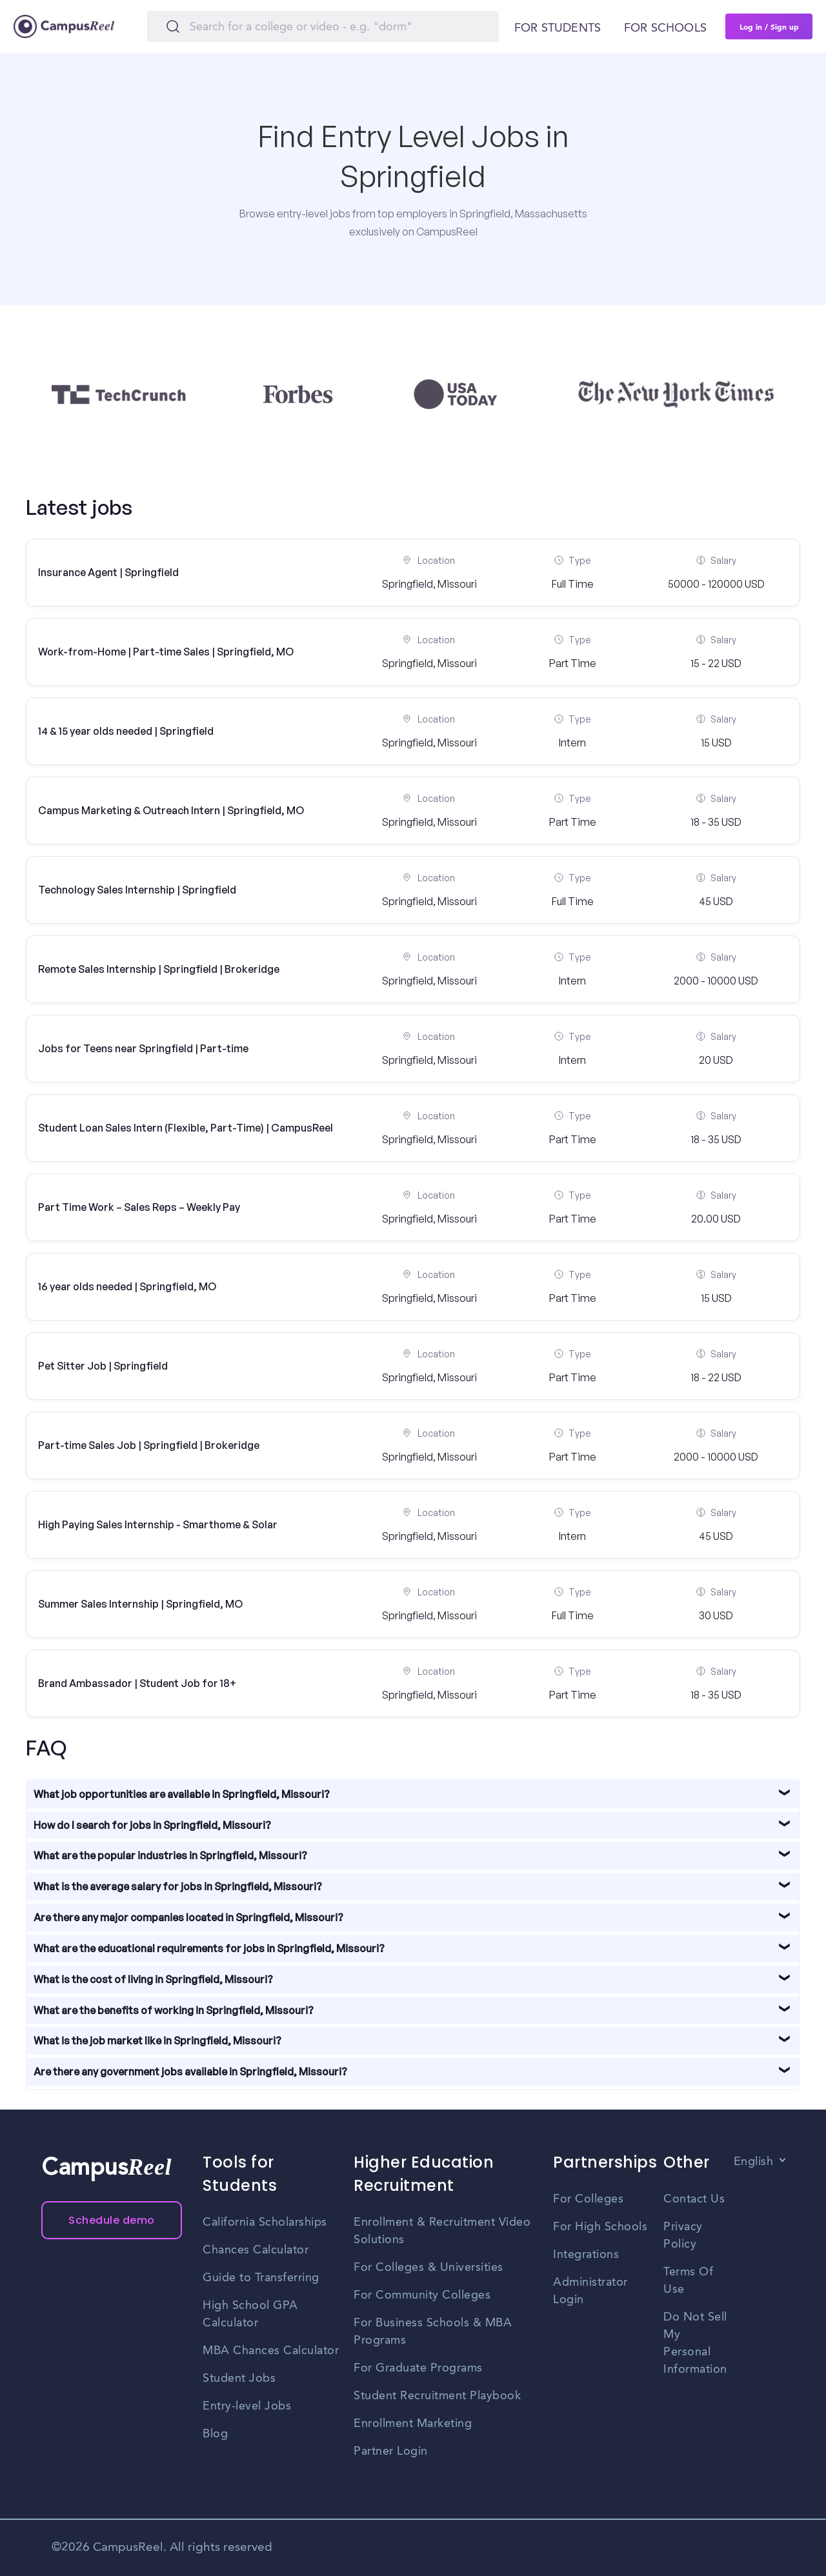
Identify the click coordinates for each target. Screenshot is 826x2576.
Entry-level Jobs (247, 2406)
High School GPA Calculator (250, 2314)
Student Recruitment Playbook (437, 2396)
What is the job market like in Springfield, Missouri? (157, 2040)
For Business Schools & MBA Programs (433, 2331)
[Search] (323, 26)
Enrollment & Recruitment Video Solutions (442, 2231)
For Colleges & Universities (428, 2267)
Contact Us (694, 2199)
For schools (665, 28)
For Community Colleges (422, 2295)
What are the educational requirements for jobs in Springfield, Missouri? (209, 1948)
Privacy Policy (683, 2235)
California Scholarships (265, 2222)
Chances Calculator (255, 2250)
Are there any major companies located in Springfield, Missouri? (188, 1917)
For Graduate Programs (418, 2368)
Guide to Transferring (261, 2278)
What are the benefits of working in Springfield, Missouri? (174, 2010)
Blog (215, 2434)
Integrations (586, 2255)
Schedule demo (111, 2220)
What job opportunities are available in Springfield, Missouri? (182, 1794)
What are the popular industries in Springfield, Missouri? (170, 1855)
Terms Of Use (688, 2280)
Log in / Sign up (769, 26)
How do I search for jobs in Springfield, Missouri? (152, 1825)
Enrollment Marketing (413, 2424)
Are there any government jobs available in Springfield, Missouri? (190, 2071)
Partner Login (391, 2451)
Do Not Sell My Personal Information (695, 2343)
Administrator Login (590, 2291)
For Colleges (588, 2199)
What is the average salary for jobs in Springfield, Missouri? (178, 1886)
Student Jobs (239, 2378)
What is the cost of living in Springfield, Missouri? (153, 1979)
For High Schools (600, 2227)
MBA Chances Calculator (271, 2351)
